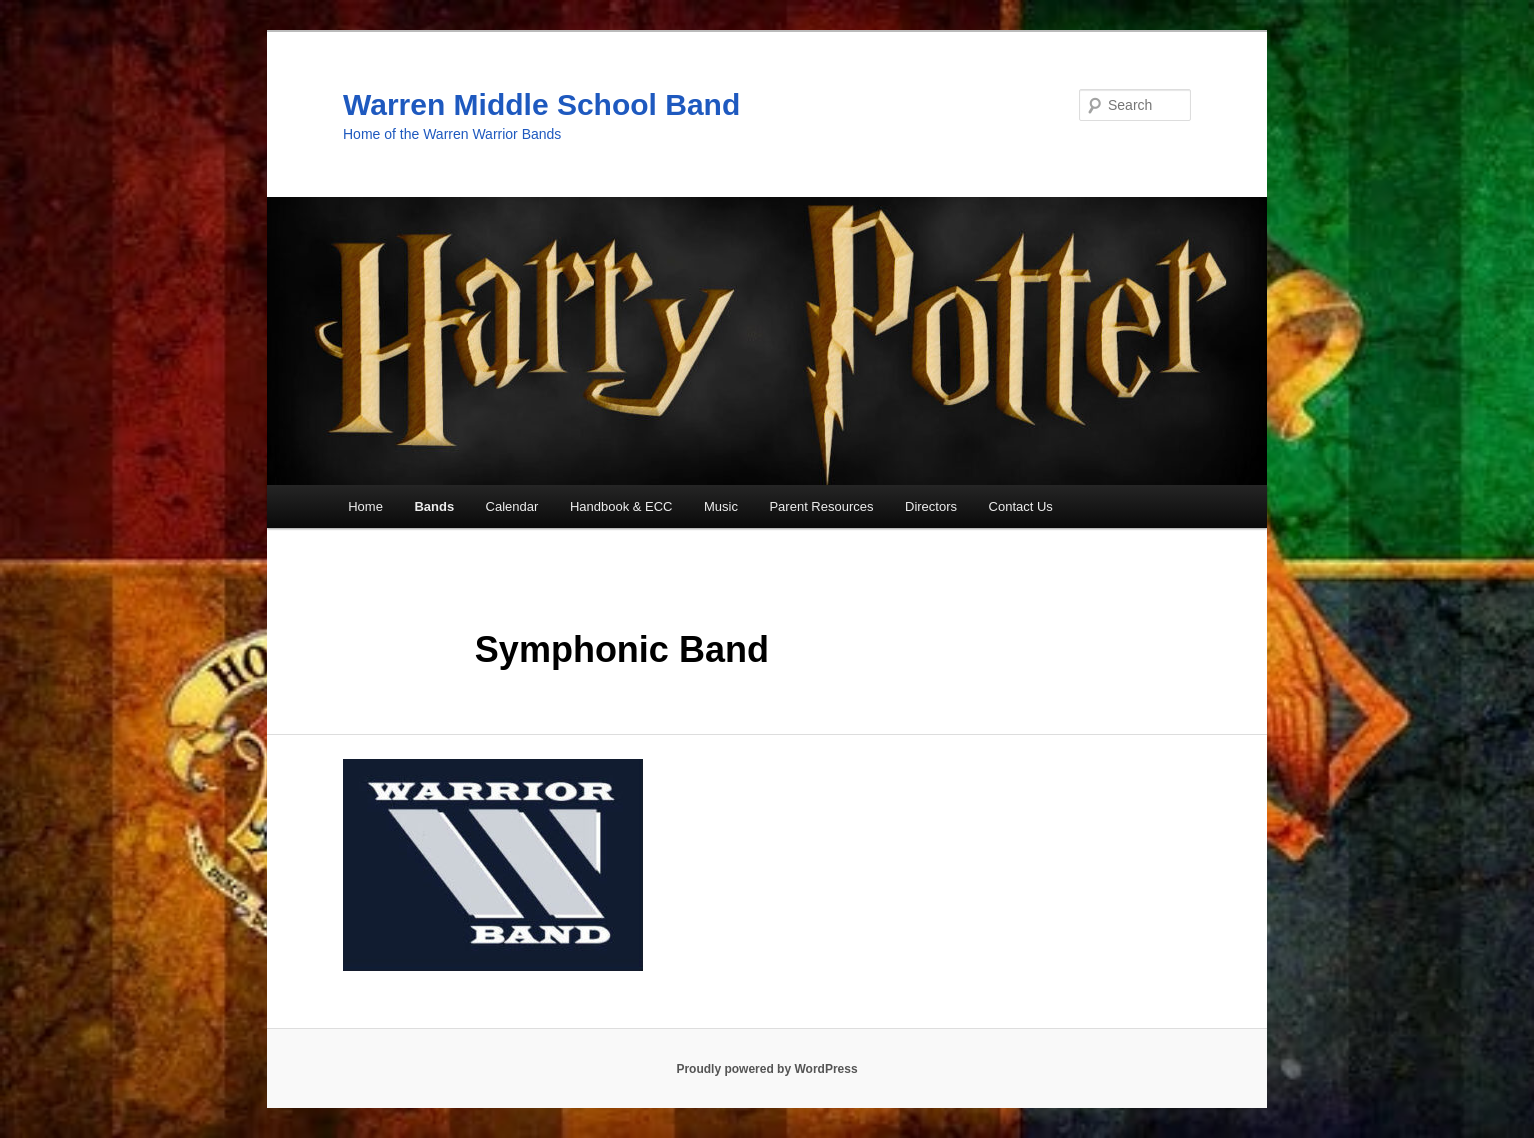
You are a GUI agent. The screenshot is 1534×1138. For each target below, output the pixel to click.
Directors (931, 506)
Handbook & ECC (621, 506)
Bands (434, 506)
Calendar (512, 506)
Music (721, 506)
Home (365, 506)
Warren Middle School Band (541, 104)
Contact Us (1021, 506)
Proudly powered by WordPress (766, 1069)
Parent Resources (821, 506)
